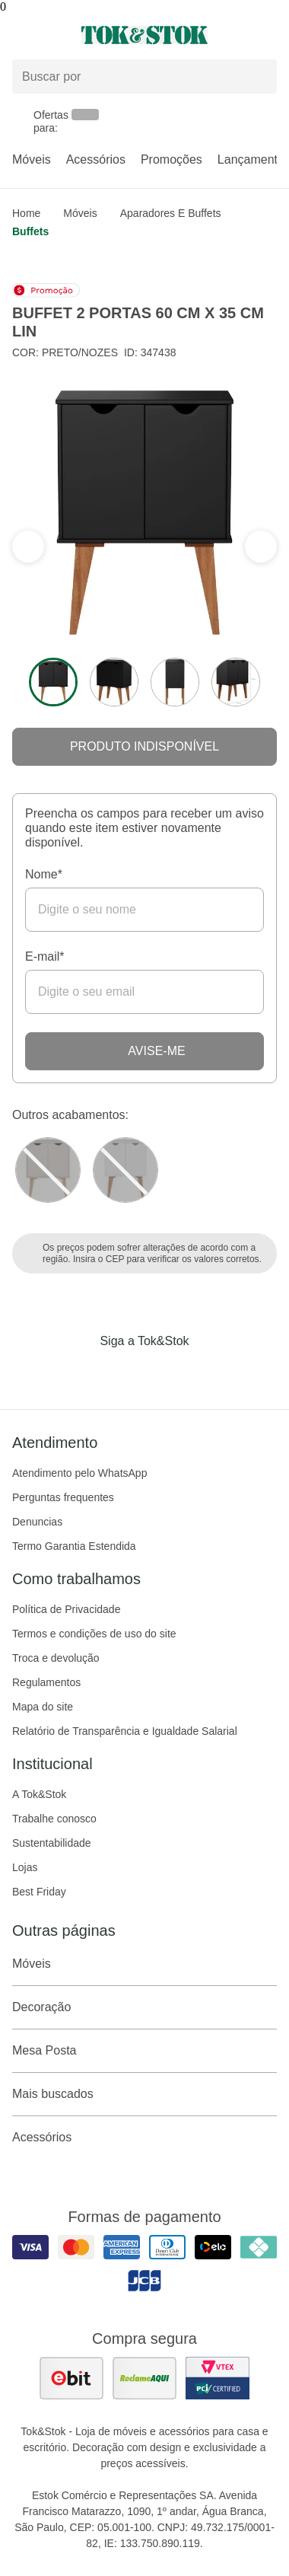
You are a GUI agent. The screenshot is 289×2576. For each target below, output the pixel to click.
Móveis (31, 159)
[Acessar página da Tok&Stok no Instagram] (123, 1372)
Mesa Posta (144, 2051)
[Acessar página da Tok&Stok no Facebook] (80, 1372)
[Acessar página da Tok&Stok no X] (208, 1372)
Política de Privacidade (66, 1609)
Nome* (43, 874)
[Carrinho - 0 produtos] (268, 35)
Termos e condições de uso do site (94, 1634)
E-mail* (45, 956)
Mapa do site (42, 1707)
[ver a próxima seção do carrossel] (28, 547)
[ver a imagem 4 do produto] (235, 682)
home (26, 213)
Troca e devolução (56, 1658)
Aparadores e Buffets (170, 213)
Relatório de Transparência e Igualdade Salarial (124, 1731)
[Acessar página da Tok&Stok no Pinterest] (166, 1372)
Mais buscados (144, 2094)
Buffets (30, 231)
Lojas (24, 1867)
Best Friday (39, 1892)
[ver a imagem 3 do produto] (175, 682)
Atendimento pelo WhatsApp (79, 1473)
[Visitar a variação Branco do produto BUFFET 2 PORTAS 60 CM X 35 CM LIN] (125, 1170)
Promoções (171, 159)
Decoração (144, 2007)
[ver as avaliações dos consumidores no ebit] (71, 2378)
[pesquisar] (258, 77)
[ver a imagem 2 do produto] (114, 682)
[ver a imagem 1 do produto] (53, 682)
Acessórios (95, 159)
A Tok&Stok (39, 1794)
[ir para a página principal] (144, 35)
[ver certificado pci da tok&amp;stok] (217, 2378)
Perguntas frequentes (63, 1497)
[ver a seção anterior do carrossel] (261, 547)
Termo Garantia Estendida (74, 1546)
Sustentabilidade (51, 1843)
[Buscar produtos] (144, 76)
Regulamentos (46, 1682)
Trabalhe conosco (54, 1818)
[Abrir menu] (48, 35)
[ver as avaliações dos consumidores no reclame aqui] (144, 2378)
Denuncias (37, 1522)
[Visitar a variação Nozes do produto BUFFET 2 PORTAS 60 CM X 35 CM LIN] (48, 1170)
